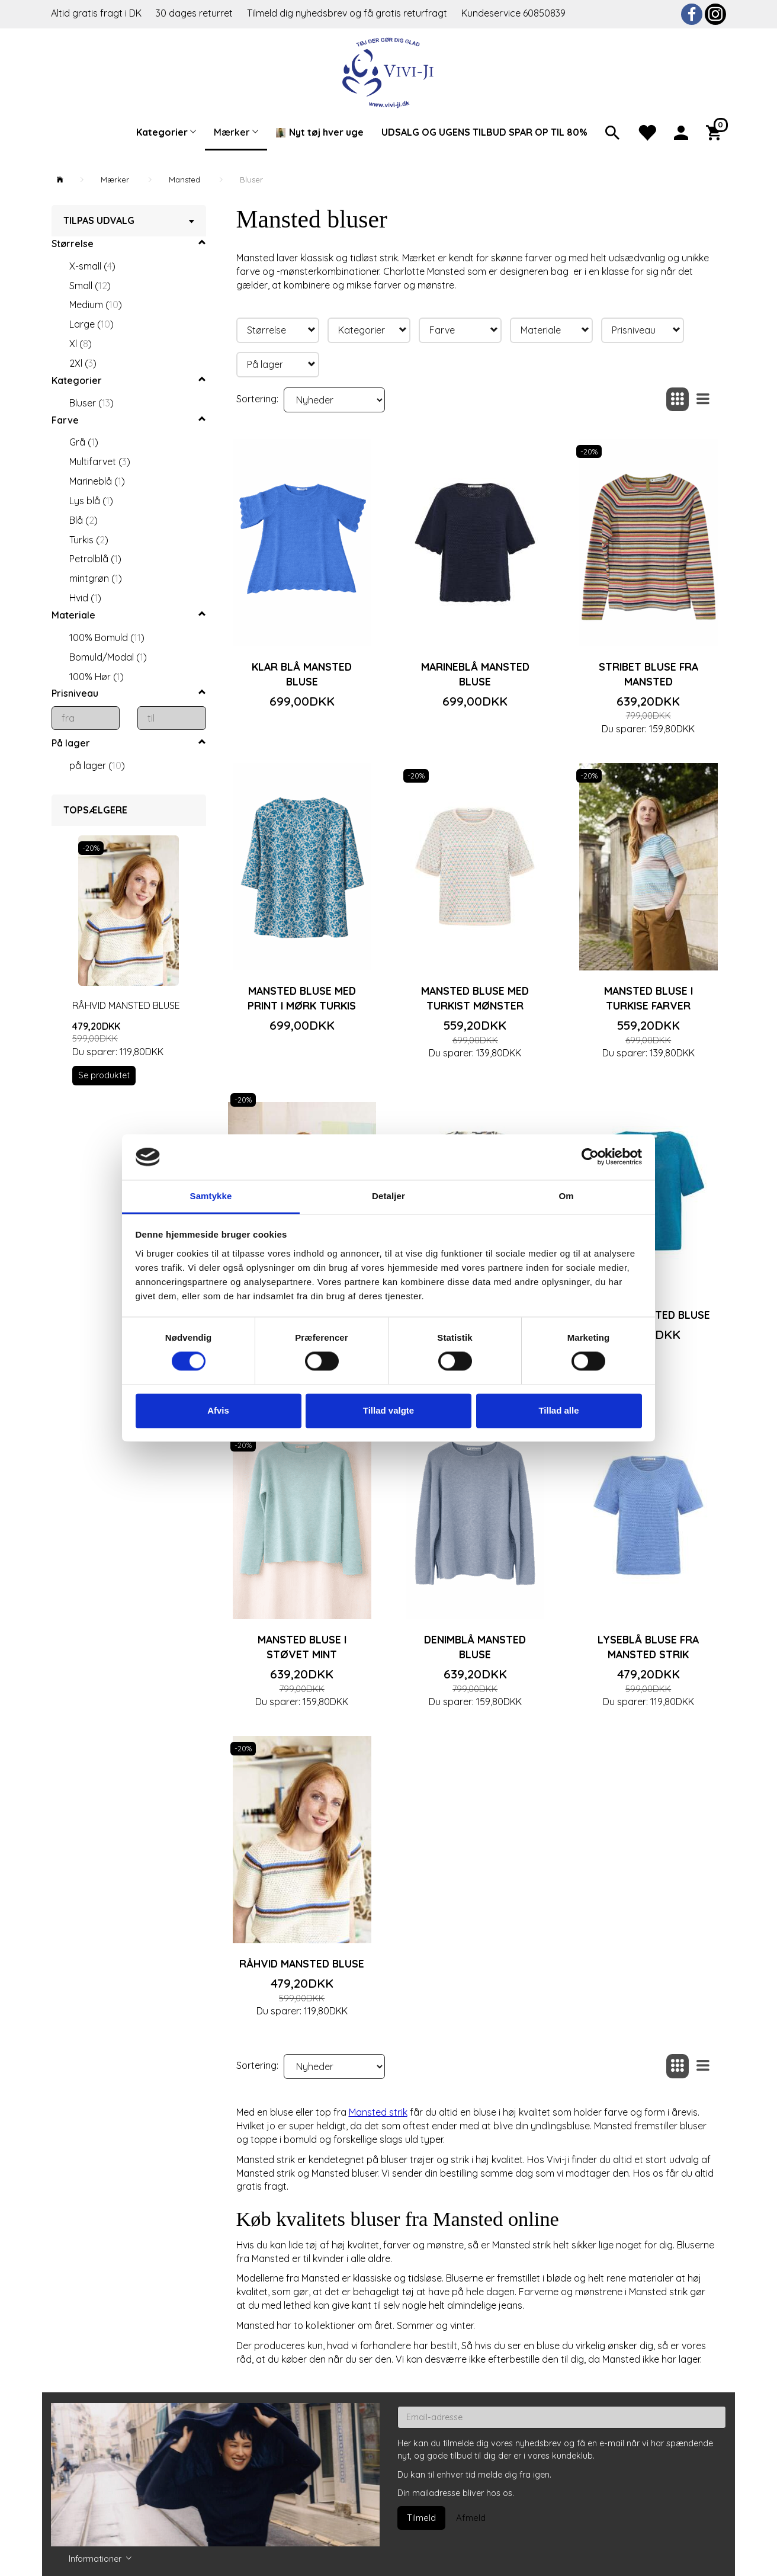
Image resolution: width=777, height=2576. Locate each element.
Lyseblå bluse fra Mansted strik (648, 1647)
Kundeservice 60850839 (513, 13)
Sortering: (257, 399)
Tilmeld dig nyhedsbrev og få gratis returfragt (348, 13)
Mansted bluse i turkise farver (648, 998)
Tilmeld (421, 2517)
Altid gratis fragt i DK (96, 13)
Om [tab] (565, 1196)
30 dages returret (195, 13)
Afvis (218, 1410)
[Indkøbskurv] (716, 131)
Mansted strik (378, 2112)
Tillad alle (558, 1410)
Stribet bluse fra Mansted (648, 674)
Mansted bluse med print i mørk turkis (302, 998)
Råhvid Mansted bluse (126, 1005)
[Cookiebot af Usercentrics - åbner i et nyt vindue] (590, 1157)
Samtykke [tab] (211, 1196)
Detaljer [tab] (388, 1196)
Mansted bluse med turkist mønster (475, 998)
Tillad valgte (388, 1410)
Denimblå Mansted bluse (475, 1647)
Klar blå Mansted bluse (302, 674)
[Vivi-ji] (389, 71)
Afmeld (471, 2517)
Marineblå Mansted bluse (475, 674)
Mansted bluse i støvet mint (302, 1647)
